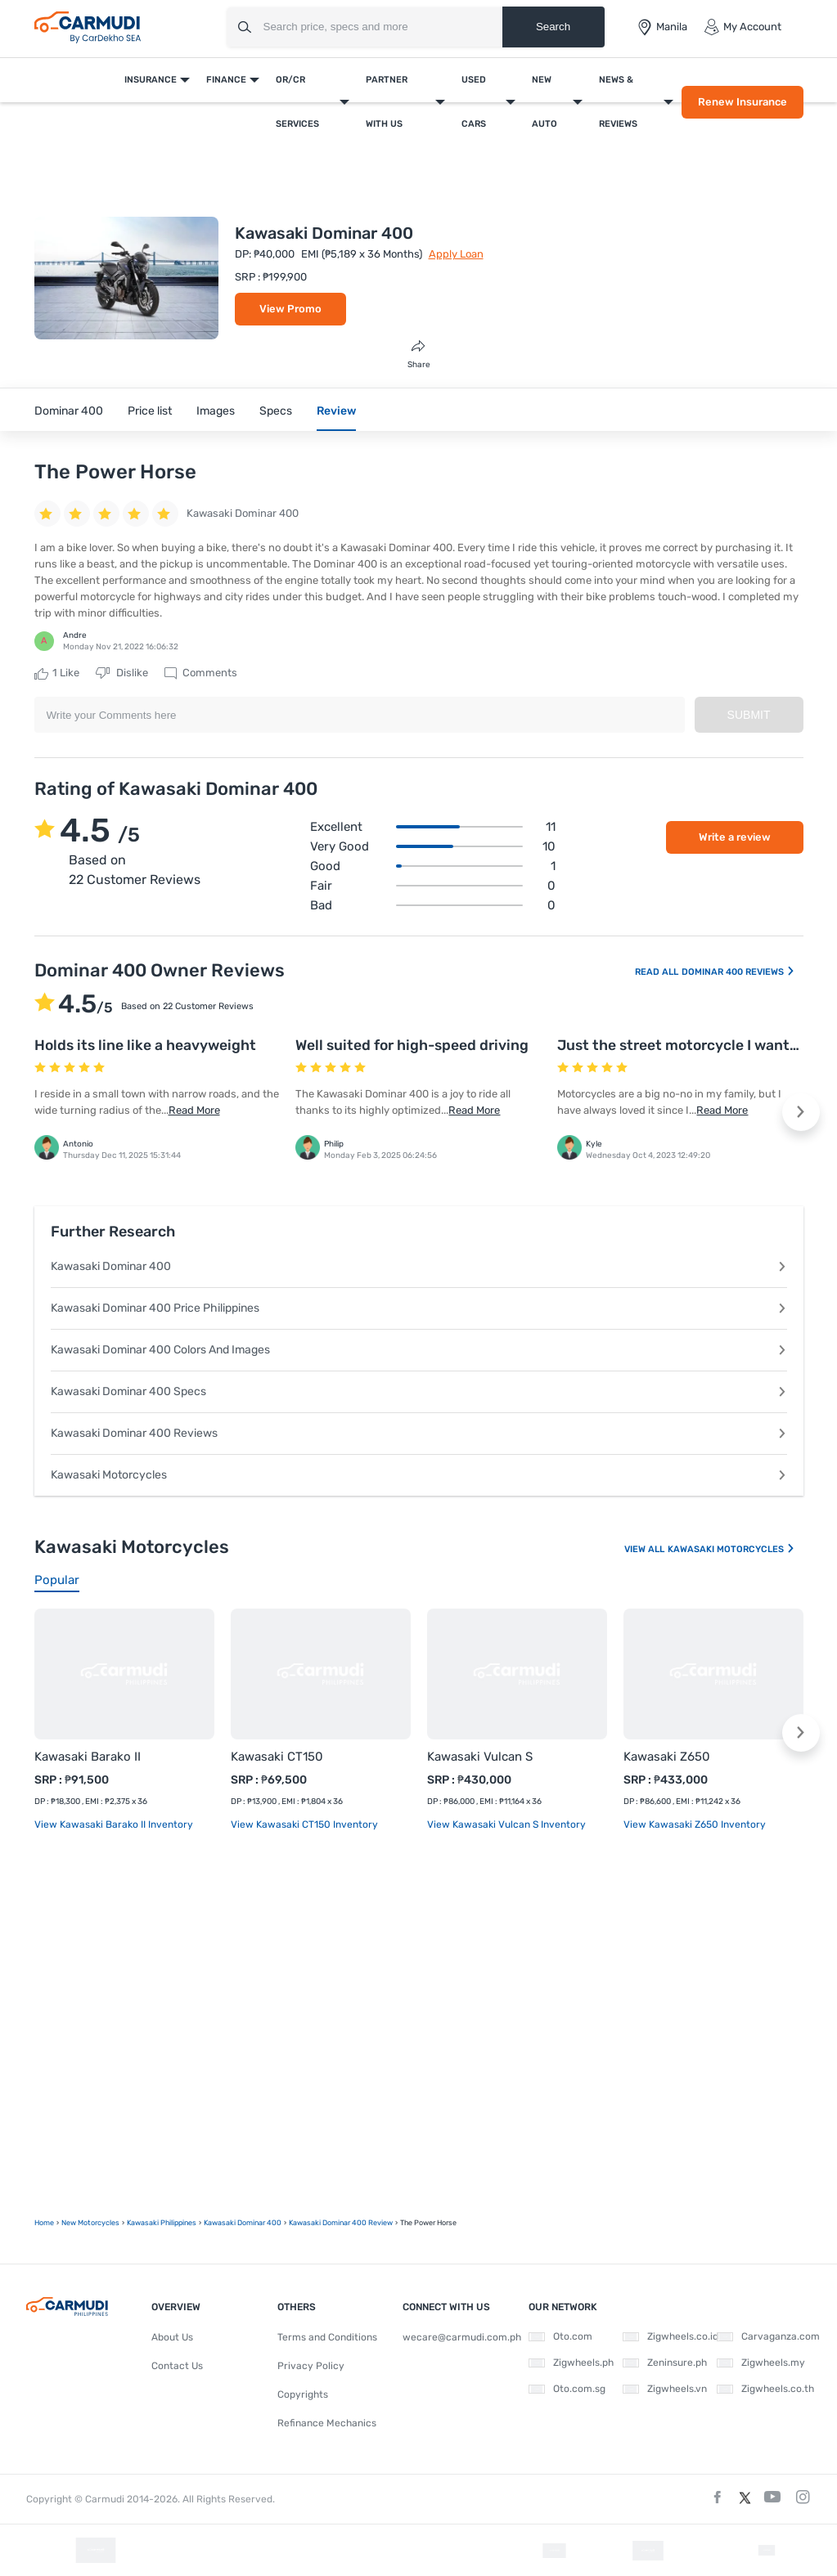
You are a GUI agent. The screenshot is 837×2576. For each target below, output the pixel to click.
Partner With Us (386, 101)
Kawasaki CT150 (277, 1756)
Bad (433, 905)
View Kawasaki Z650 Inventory (694, 1824)
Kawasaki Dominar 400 (419, 1266)
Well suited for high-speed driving (412, 1045)
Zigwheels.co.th (765, 2388)
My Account (742, 27)
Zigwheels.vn (665, 2388)
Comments (200, 673)
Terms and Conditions (327, 2337)
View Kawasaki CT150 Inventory (304, 1824)
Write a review (735, 837)
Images (215, 411)
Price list (150, 411)
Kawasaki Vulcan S (480, 1756)
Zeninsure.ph (665, 2362)
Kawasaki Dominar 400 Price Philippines (419, 1308)
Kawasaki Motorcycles (419, 1475)
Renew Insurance (742, 102)
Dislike (122, 673)
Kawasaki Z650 (666, 1756)
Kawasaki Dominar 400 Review (341, 2223)
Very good (433, 846)
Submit (749, 714)
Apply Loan (456, 254)
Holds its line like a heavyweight (145, 1045)
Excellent (433, 826)
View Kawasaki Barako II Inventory (113, 1824)
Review (336, 411)
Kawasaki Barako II (87, 1756)
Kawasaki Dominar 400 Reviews (419, 1433)
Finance (226, 79)
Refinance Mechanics (326, 2423)
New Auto (544, 101)
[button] (801, 1112)
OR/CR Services (297, 101)
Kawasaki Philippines (161, 2223)
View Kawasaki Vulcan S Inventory (506, 1824)
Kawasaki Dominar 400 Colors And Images (419, 1350)
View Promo (290, 309)
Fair (433, 885)
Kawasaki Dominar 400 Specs (419, 1391)
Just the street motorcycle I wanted (682, 1045)
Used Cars (473, 101)
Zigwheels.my (761, 2362)
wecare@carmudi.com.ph (462, 2337)
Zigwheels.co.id (670, 2336)
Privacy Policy (310, 2366)
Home (44, 2223)
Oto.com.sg (567, 2388)
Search (553, 26)
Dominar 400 (68, 411)
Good (433, 866)
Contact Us (177, 2366)
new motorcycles (90, 2223)
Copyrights (302, 2394)
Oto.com (560, 2336)
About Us (172, 2337)
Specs (275, 411)
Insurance (150, 79)
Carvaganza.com (768, 2336)
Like (56, 673)
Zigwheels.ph (571, 2362)
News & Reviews (618, 101)
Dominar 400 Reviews (738, 972)
